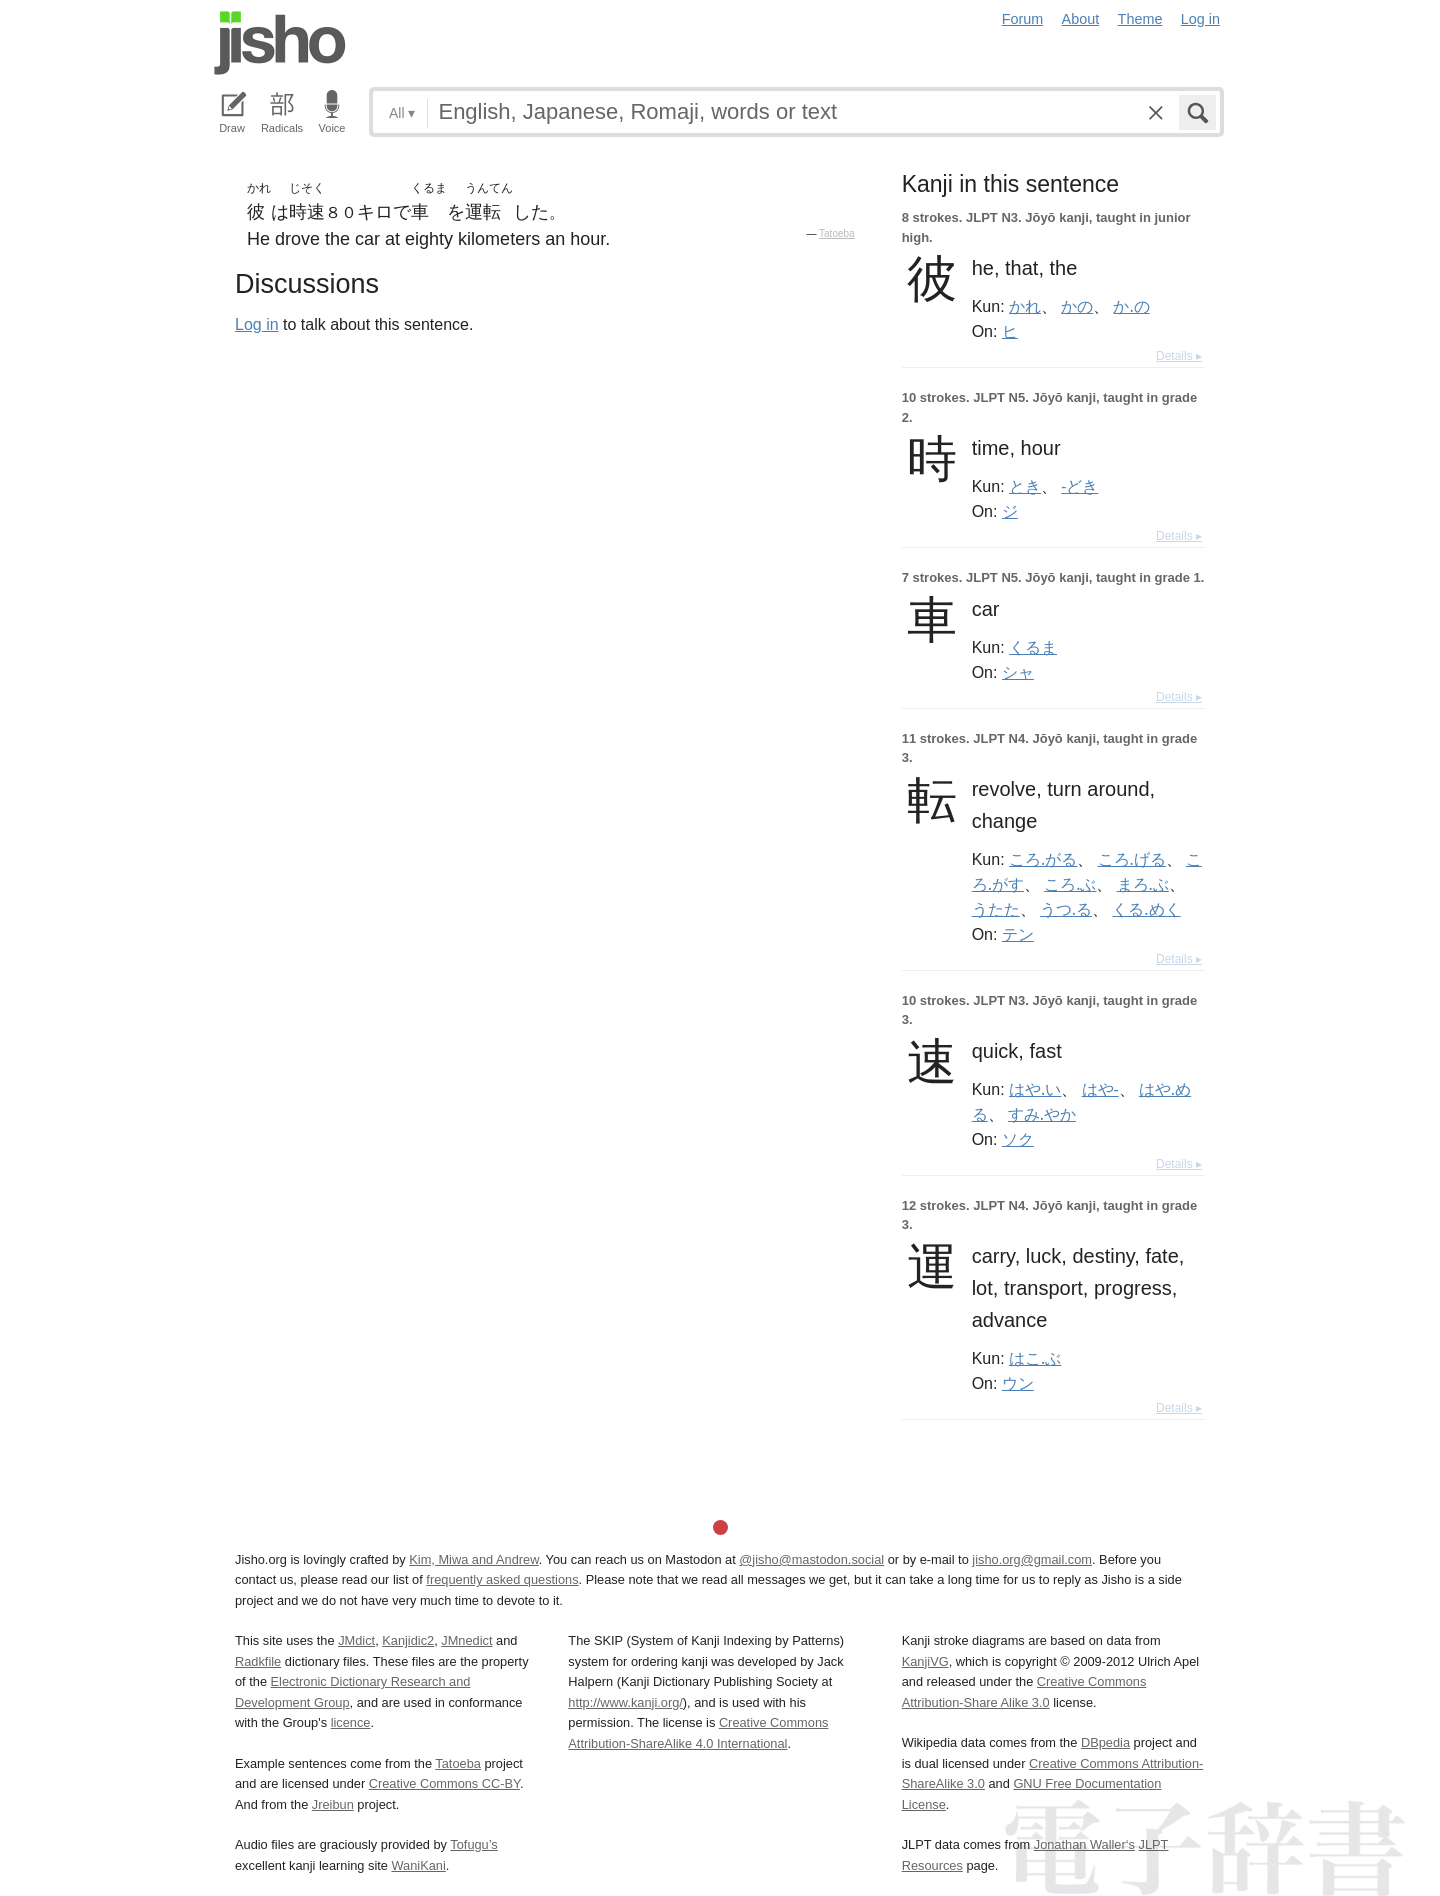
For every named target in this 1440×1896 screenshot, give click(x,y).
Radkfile (258, 1661)
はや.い (1035, 1089)
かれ (1025, 306)
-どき (1079, 486)
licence (351, 1722)
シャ (1018, 672)
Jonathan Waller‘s (1084, 1844)
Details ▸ (1179, 356)
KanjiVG (925, 1661)
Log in (1200, 19)
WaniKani (419, 1865)
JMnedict (466, 1640)
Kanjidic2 (408, 1640)
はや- (1100, 1089)
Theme (1140, 19)
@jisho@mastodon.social (811, 1559)
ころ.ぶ (1070, 884)
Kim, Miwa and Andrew (473, 1559)
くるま (1033, 647)
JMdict (356, 1640)
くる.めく (1146, 909)
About (1081, 19)
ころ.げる (1132, 859)
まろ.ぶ (1143, 884)
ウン (1018, 1383)
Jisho (280, 43)
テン (1018, 934)
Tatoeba (837, 233)
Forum (1023, 19)
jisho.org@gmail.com (1032, 1559)
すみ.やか (1042, 1114)
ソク (1018, 1139)
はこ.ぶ (1035, 1358)
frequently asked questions (502, 1579)
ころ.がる (1043, 859)
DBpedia (1105, 1742)
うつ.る (1066, 909)
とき (1025, 486)
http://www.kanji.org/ (625, 1702)
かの (1077, 306)
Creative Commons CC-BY (444, 1783)
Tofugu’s (473, 1844)
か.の (1131, 306)
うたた (996, 909)
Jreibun (333, 1804)
